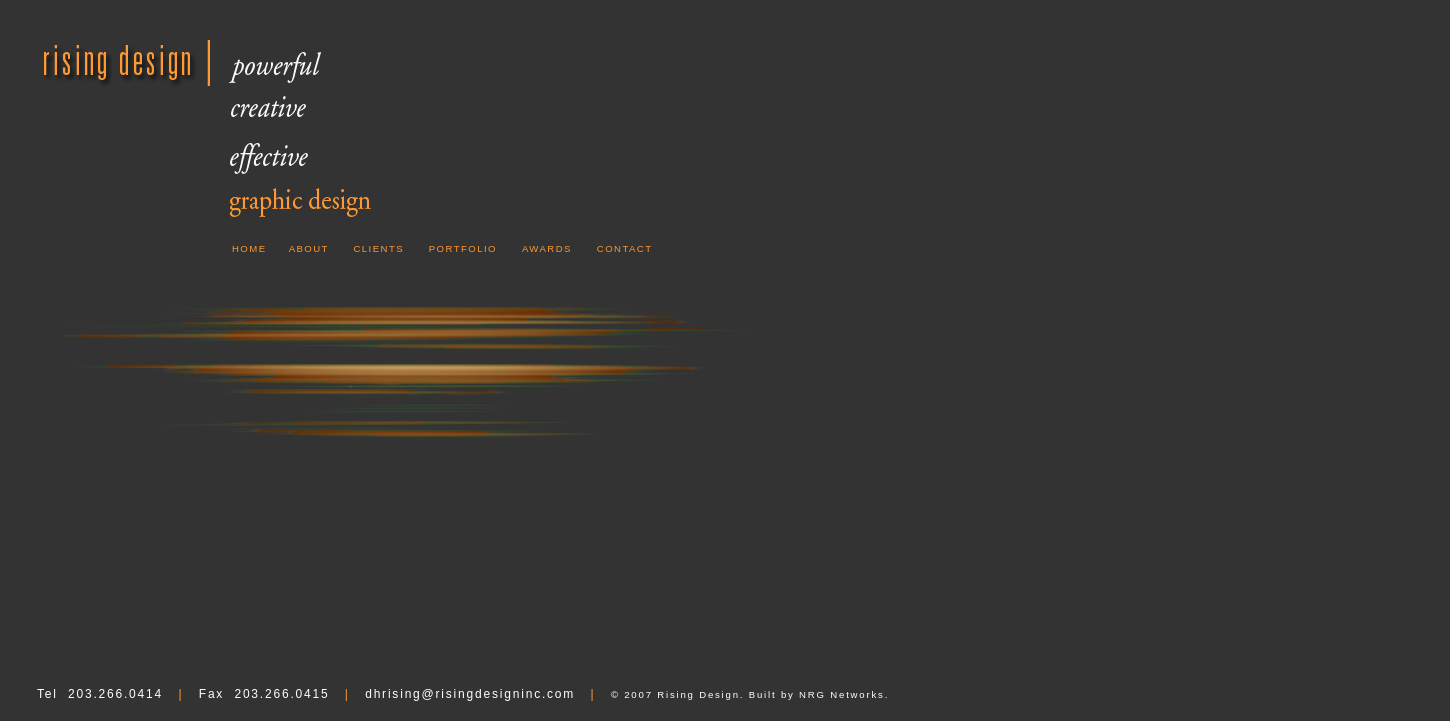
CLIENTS (378, 249)
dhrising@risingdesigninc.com (470, 694)
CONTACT (625, 249)
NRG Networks (842, 694)
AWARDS (547, 249)
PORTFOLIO (463, 249)
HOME (249, 249)
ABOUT (309, 249)
